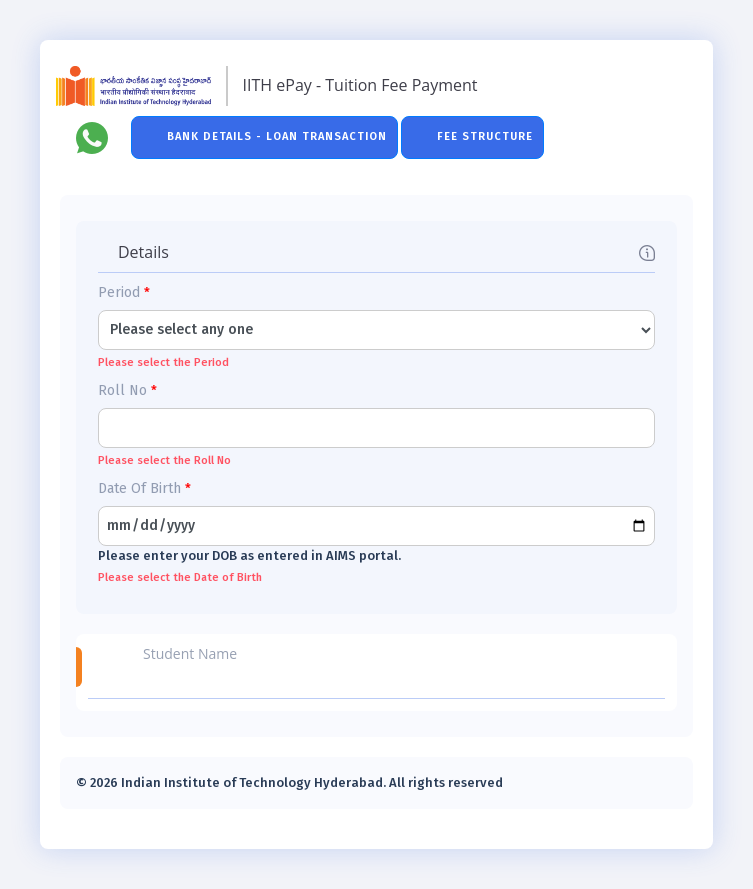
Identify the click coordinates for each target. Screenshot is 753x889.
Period (124, 292)
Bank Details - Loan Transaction (277, 136)
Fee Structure (485, 136)
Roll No (127, 390)
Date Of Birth (144, 488)
